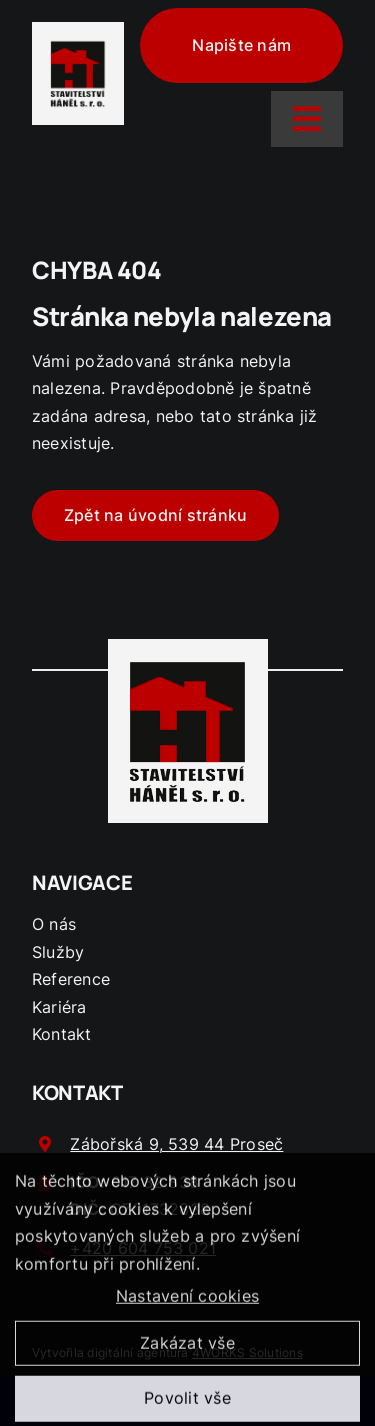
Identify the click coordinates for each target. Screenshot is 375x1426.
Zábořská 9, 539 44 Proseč (176, 1144)
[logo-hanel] (78, 46)
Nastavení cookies (187, 1301)
